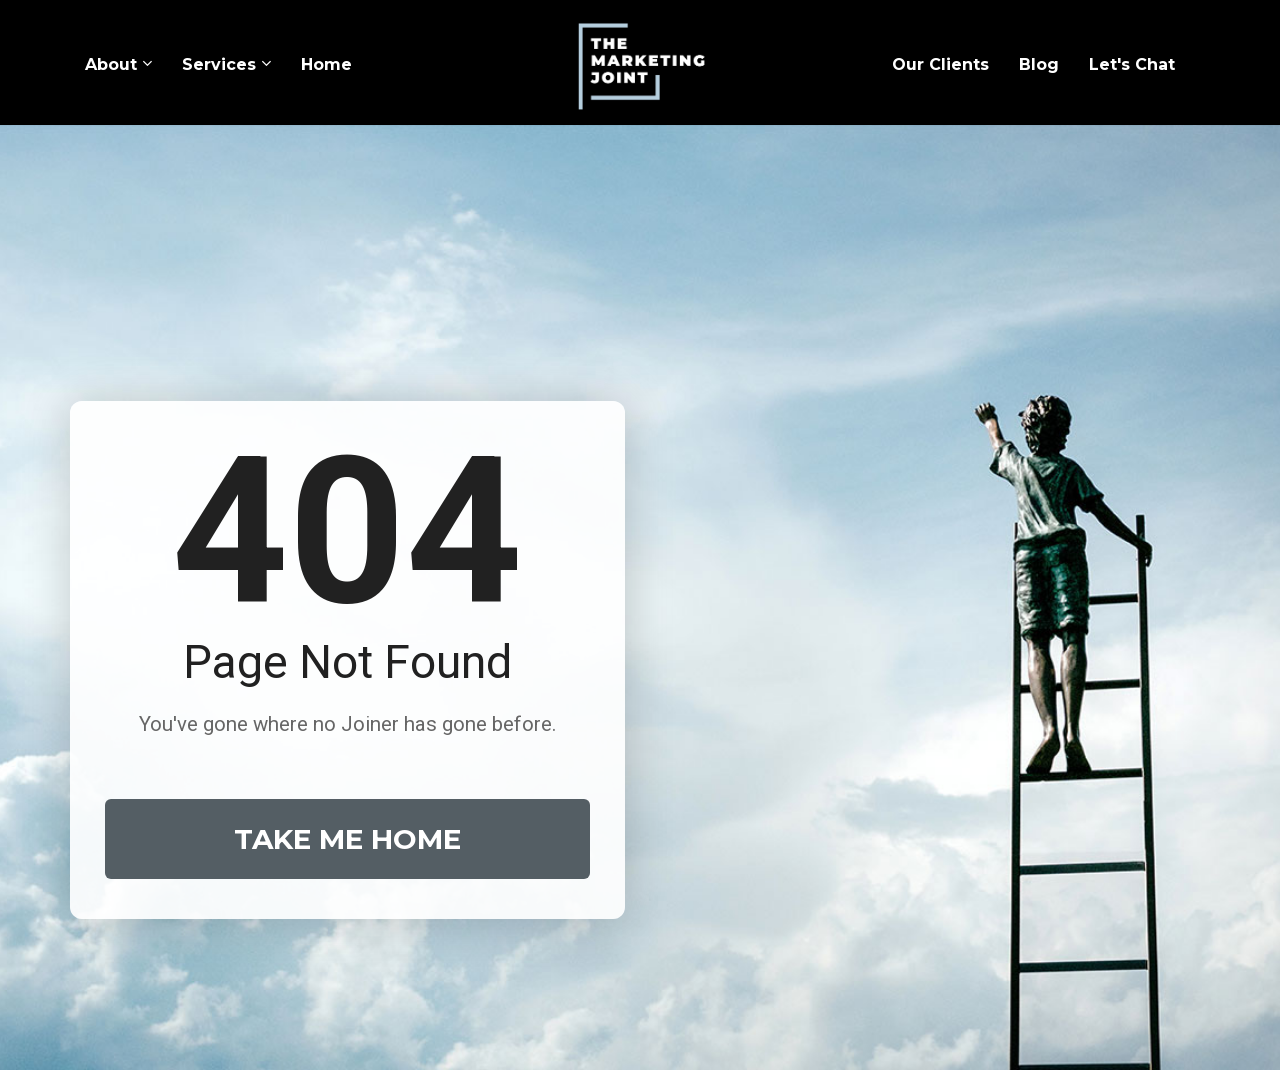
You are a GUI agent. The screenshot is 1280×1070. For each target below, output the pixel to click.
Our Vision (691, 914)
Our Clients (940, 64)
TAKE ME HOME (347, 664)
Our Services (567, 914)
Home (326, 64)
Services (219, 64)
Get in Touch (817, 914)
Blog (1039, 64)
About (111, 64)
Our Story (447, 914)
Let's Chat (1132, 64)
